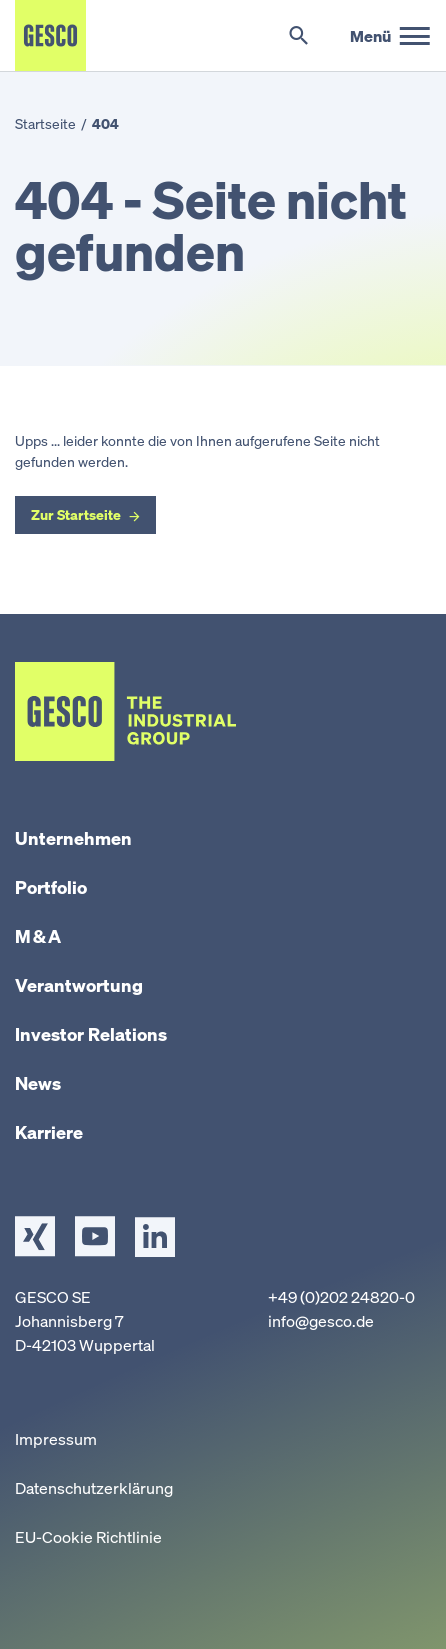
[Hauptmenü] (390, 36)
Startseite (45, 123)
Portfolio (51, 887)
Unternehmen (73, 838)
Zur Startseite (76, 514)
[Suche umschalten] (298, 36)
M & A (38, 936)
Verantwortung (79, 985)
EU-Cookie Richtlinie (88, 1537)
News (38, 1083)
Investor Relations (91, 1034)
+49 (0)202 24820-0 (341, 1297)
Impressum (56, 1439)
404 (105, 123)
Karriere (49, 1132)
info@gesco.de (321, 1321)
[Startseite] (50, 35)
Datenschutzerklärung (94, 1488)
